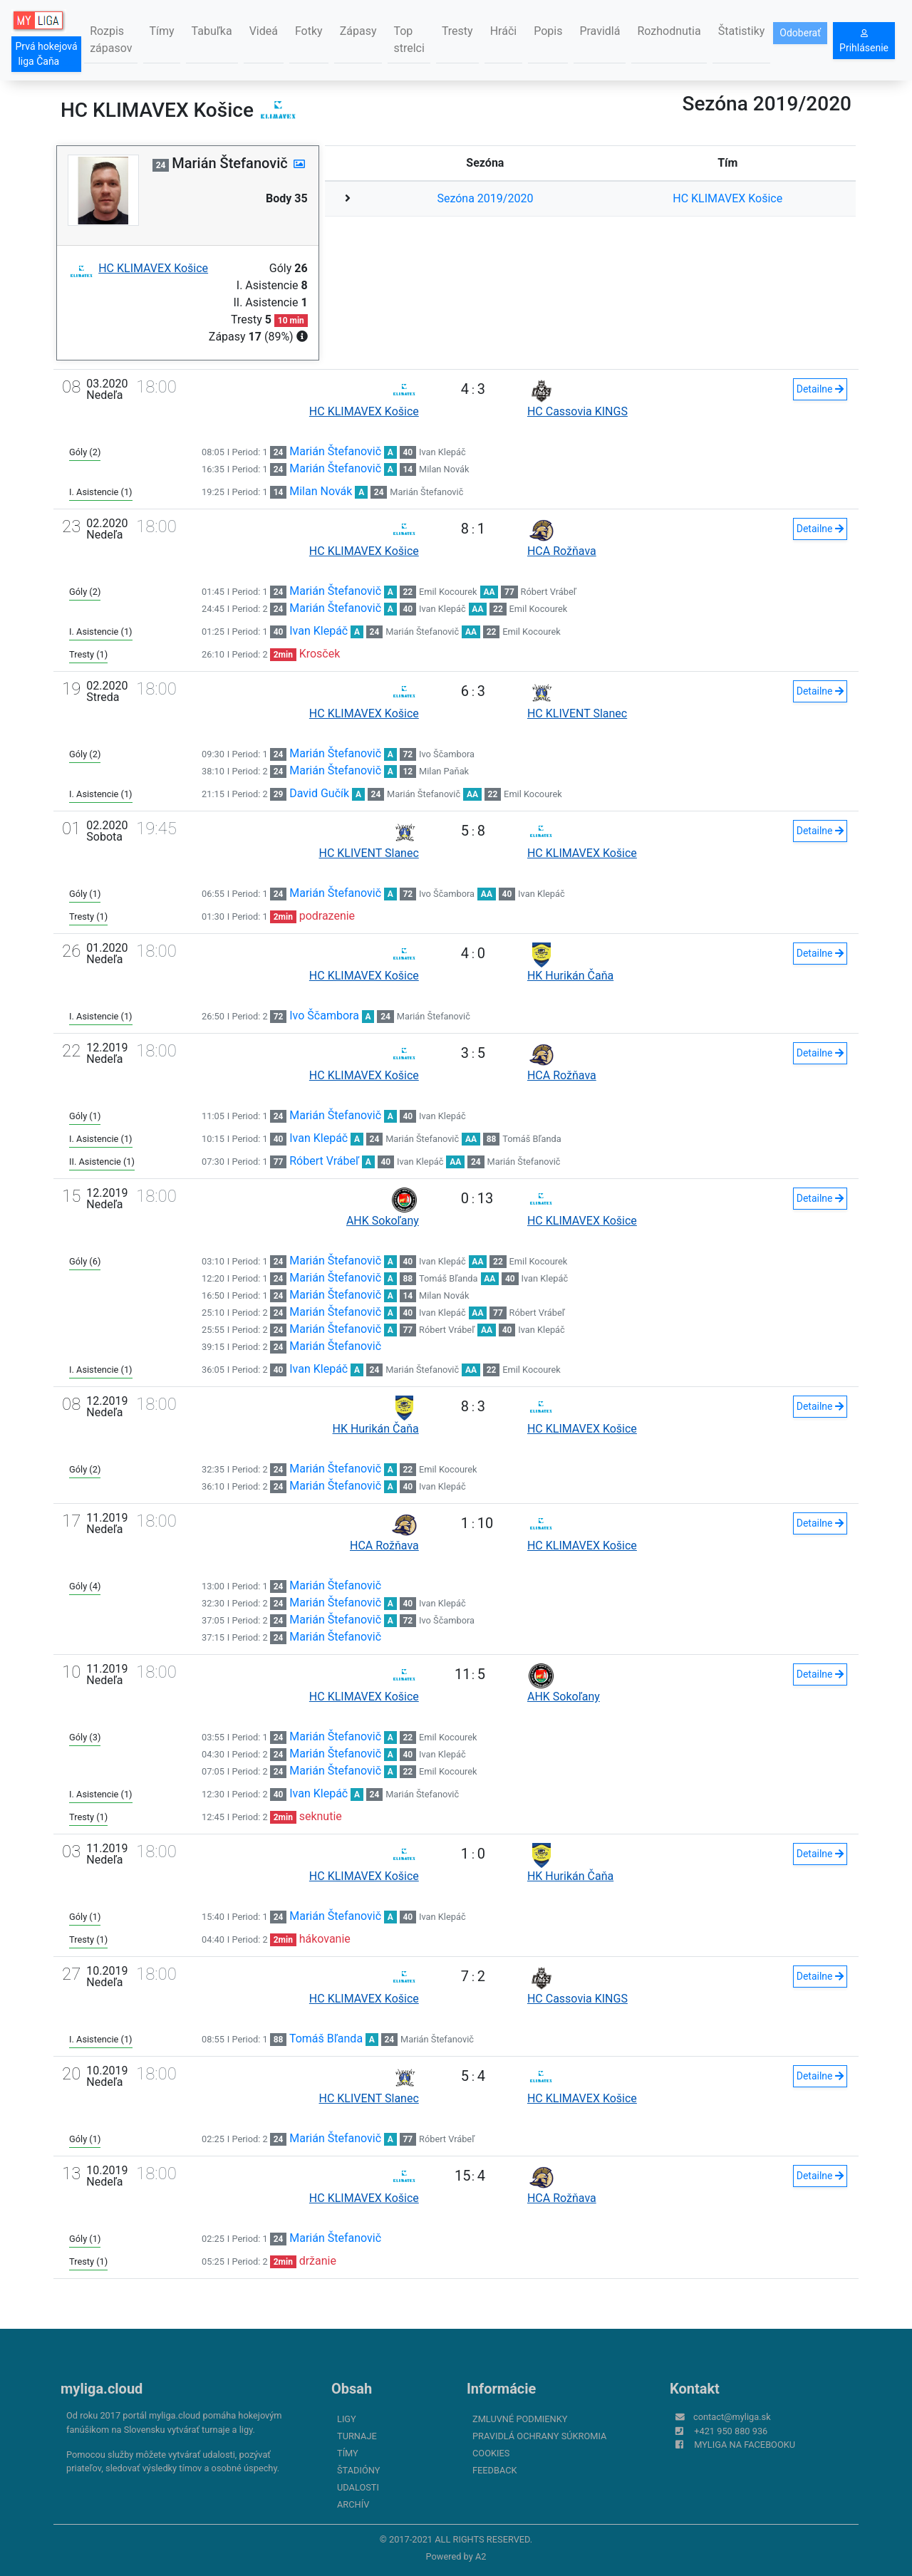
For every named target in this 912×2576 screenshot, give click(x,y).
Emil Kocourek (448, 591)
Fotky (309, 31)
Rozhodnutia (668, 31)
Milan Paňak (444, 771)
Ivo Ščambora (447, 754)
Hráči (503, 31)
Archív (353, 2504)
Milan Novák (444, 469)
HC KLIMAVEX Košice (727, 198)
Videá (263, 31)
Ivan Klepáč (442, 452)
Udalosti (358, 2487)
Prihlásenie (863, 41)
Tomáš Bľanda (531, 1138)
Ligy (346, 2419)
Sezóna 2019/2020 (485, 198)
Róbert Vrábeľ (548, 591)
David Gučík (319, 793)
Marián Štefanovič (335, 451)
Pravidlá (599, 31)
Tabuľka (212, 31)
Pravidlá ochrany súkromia (539, 2436)
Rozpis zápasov (111, 39)
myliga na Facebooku (744, 2444)
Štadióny (358, 2470)
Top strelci (408, 39)
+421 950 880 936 (730, 2431)
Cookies (490, 2453)
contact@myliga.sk (732, 2416)
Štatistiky (741, 31)
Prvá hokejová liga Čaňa (47, 54)
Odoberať (800, 32)
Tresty (457, 31)
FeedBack (494, 2470)
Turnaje (357, 2436)
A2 (481, 2556)
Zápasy (358, 31)
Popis (548, 31)
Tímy (161, 31)
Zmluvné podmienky (519, 2419)
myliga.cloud (101, 2388)
